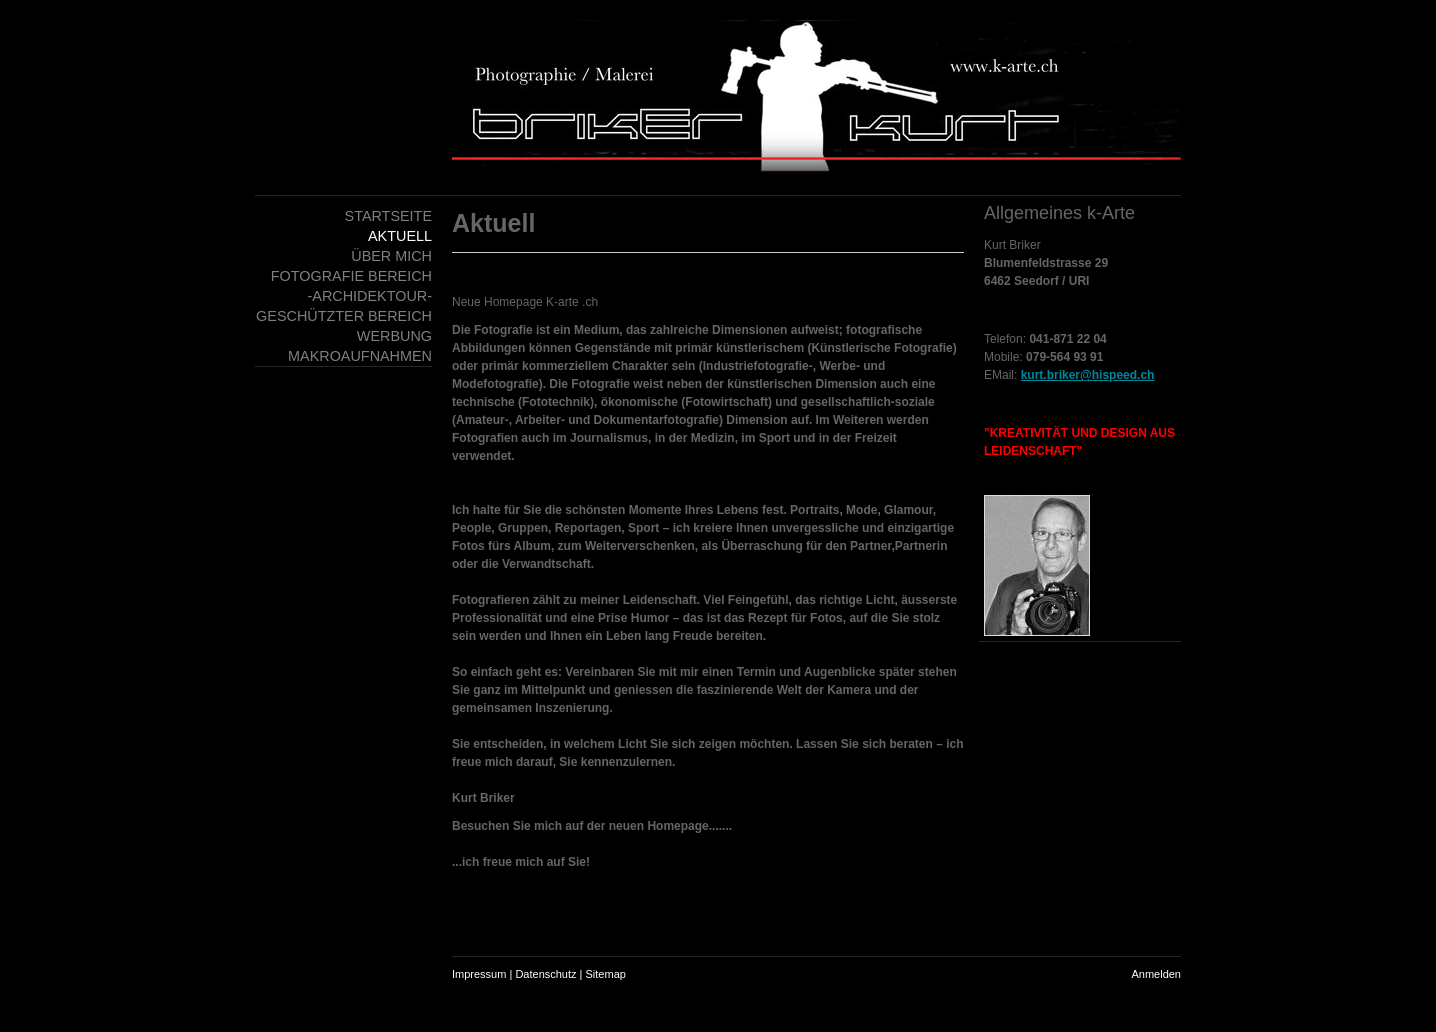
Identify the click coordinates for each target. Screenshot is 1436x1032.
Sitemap (606, 974)
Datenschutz (545, 974)
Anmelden (1156, 974)
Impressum (479, 974)
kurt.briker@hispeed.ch (1088, 375)
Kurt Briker (1012, 245)
